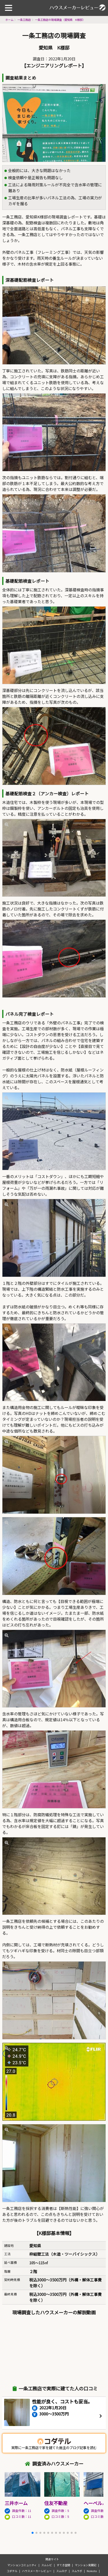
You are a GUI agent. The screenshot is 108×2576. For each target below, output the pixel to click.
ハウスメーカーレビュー (77, 7)
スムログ (61, 2571)
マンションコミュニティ (22, 2565)
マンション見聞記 (85, 2565)
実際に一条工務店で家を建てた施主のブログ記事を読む (54, 2447)
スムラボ (77, 2571)
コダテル (12, 2571)
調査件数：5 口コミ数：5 (64, 2506)
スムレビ (46, 2565)
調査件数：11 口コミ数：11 (24, 2506)
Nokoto (92, 2571)
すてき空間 (63, 2565)
